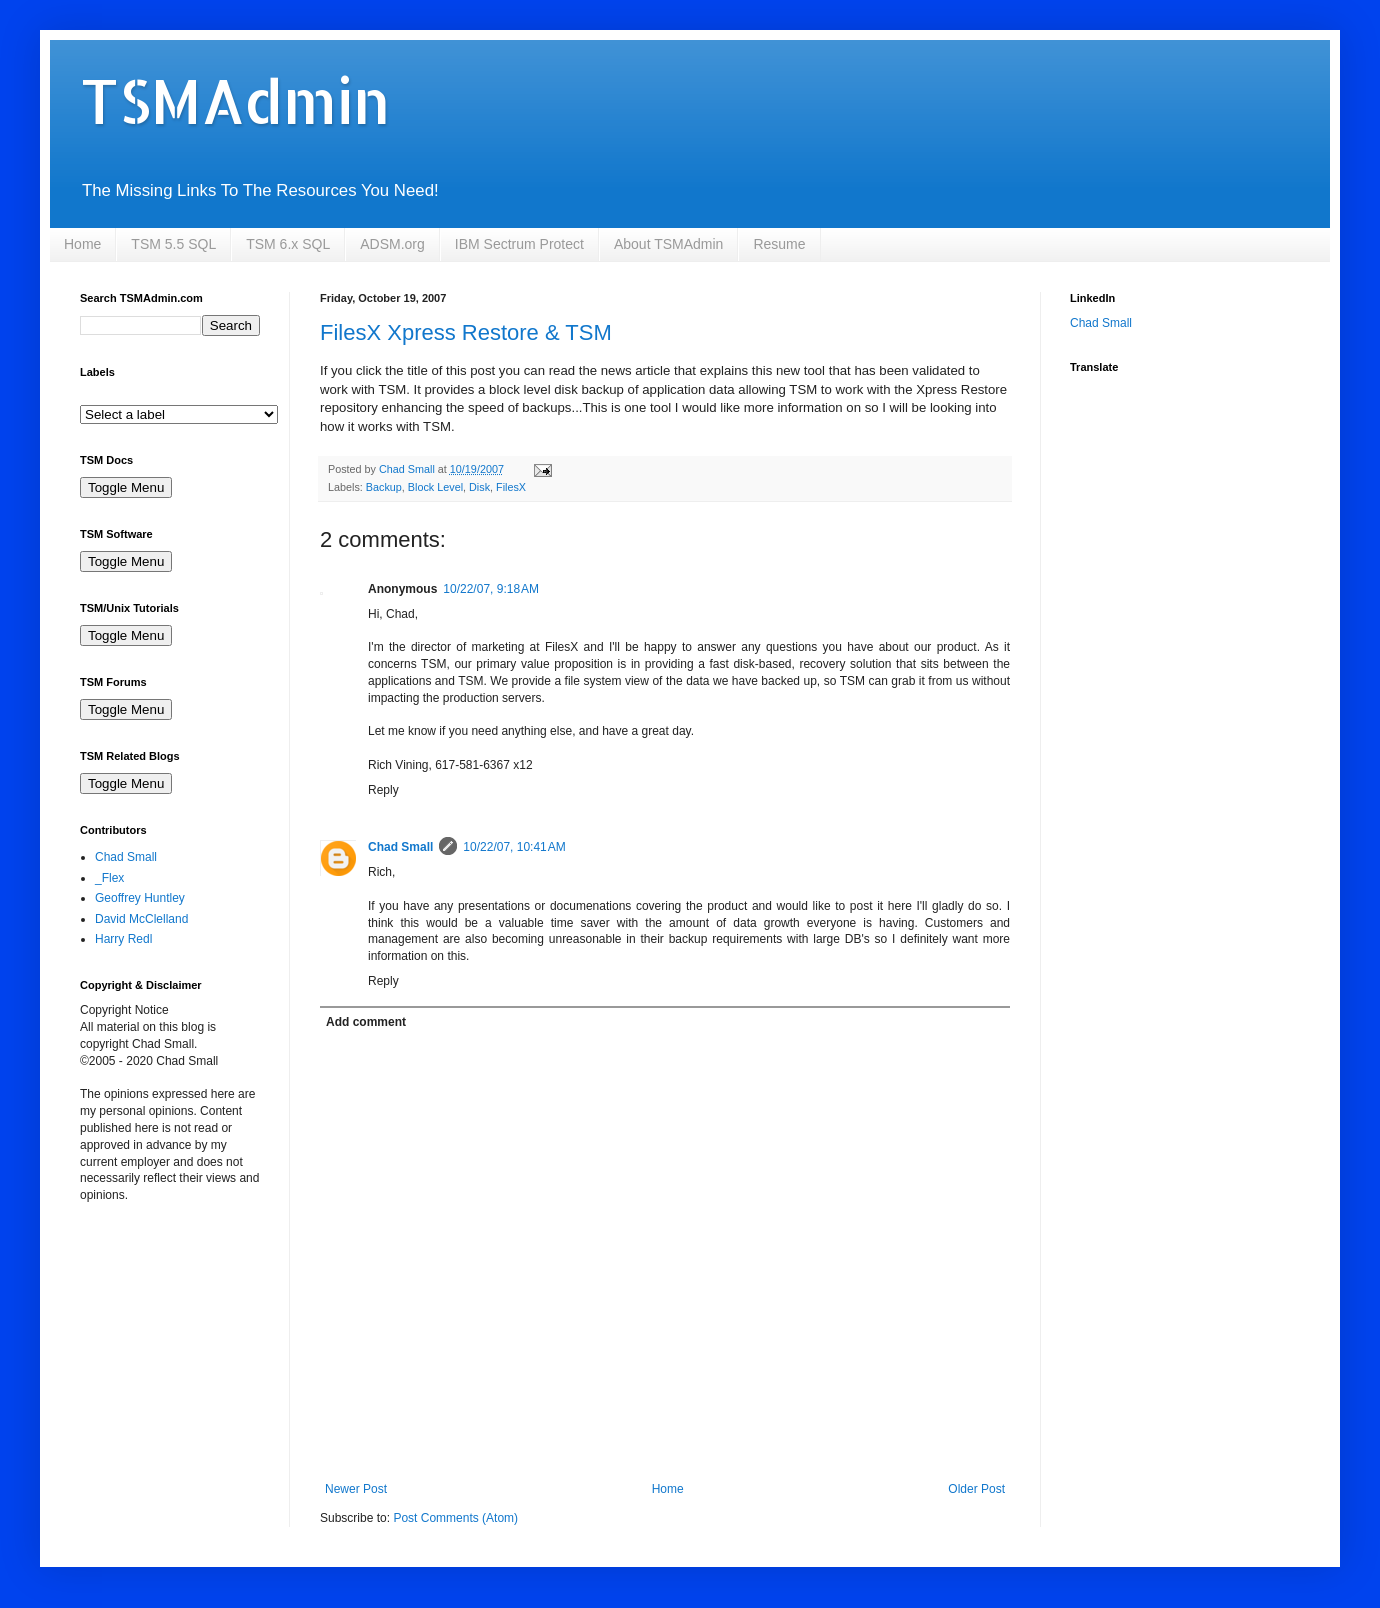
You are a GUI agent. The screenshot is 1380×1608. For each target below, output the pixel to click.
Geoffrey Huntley (140, 898)
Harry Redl (123, 939)
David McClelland (141, 919)
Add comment (366, 1022)
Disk (479, 487)
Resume (779, 244)
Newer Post (356, 1489)
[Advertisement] (180, 1334)
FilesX (511, 487)
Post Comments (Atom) (455, 1518)
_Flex (109, 878)
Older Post (976, 1489)
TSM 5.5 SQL (173, 244)
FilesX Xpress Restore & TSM (466, 332)
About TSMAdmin (668, 244)
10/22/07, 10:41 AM (514, 847)
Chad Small (400, 847)
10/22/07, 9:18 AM (491, 589)
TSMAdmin (235, 100)
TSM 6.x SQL (288, 244)
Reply (383, 790)
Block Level (435, 487)
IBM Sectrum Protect (519, 244)
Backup (384, 487)
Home (82, 244)
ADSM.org (392, 244)
